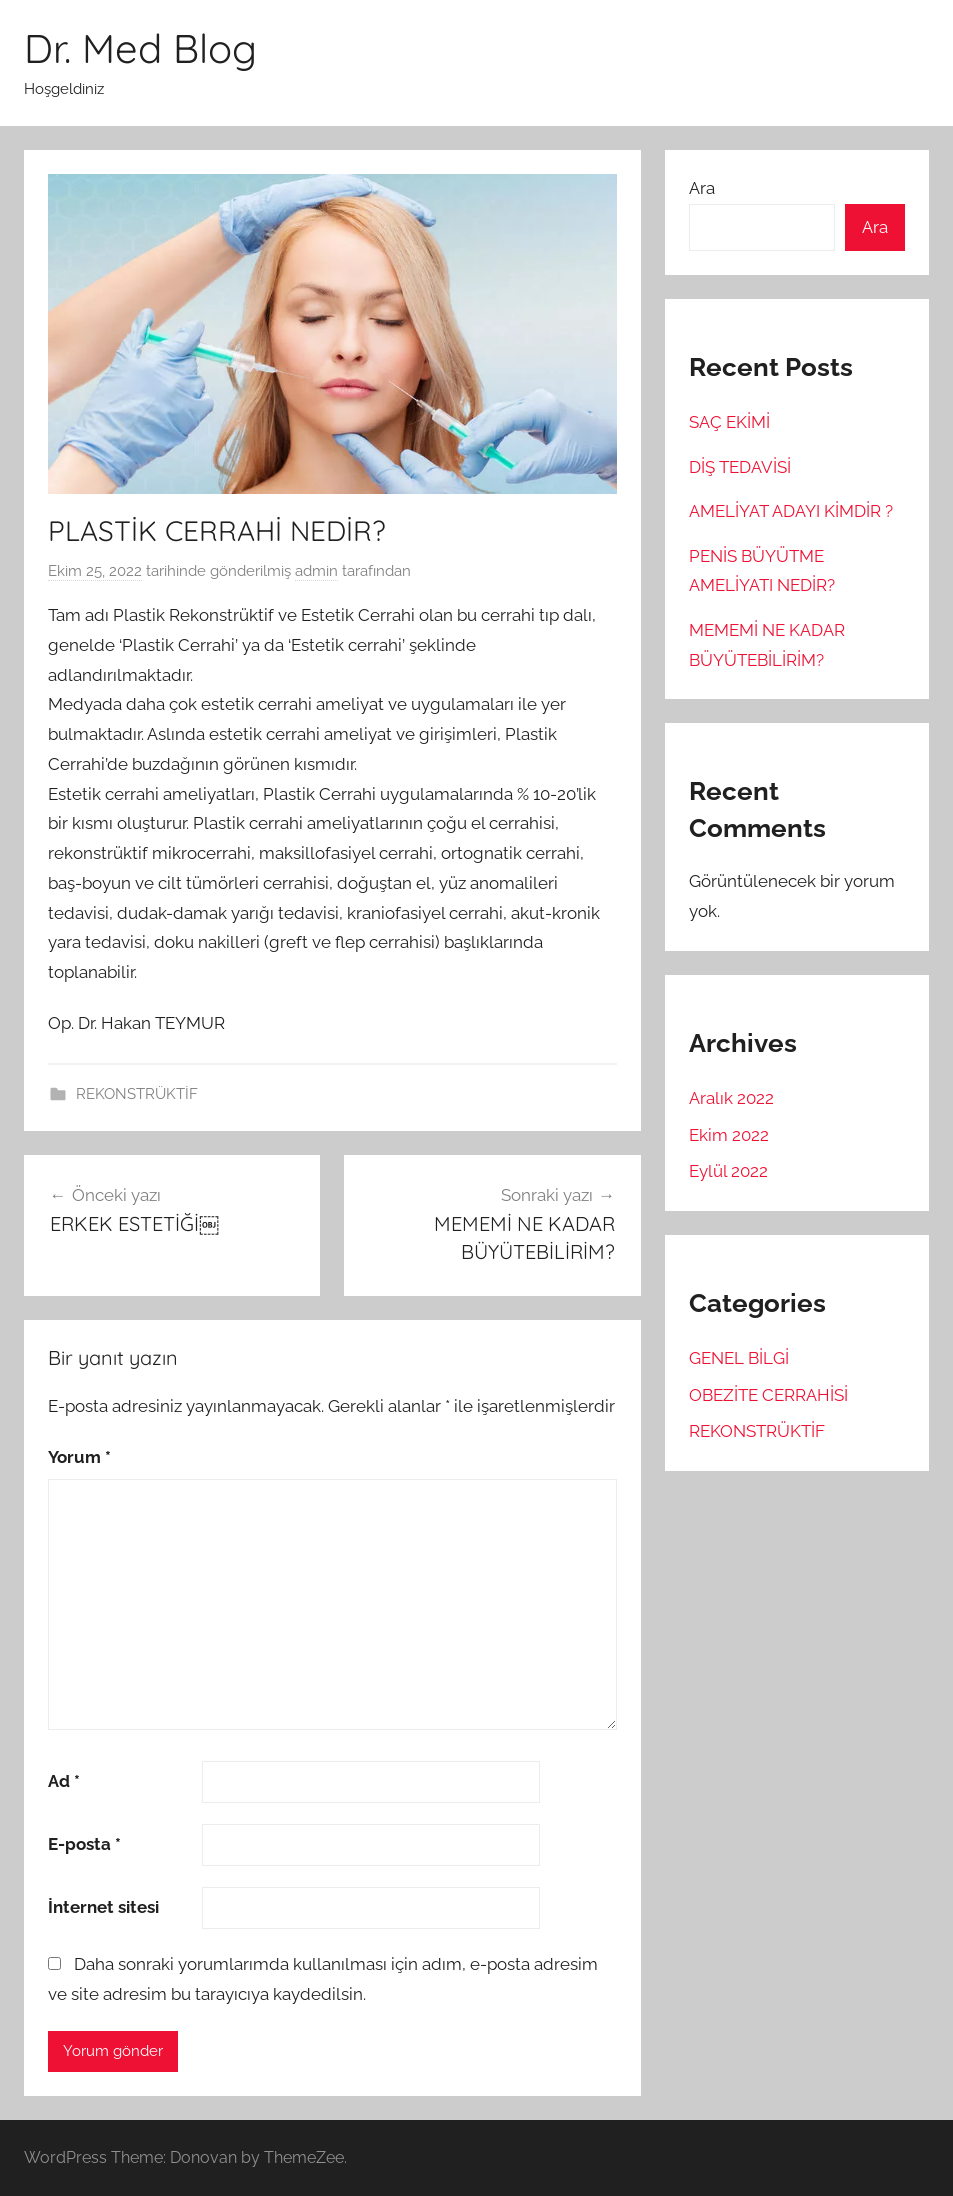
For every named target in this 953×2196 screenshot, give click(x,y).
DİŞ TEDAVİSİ (740, 467)
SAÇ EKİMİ (729, 422)
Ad (64, 1781)
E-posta (84, 1844)
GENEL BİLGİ (739, 1358)
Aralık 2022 (731, 1098)
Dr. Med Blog (140, 48)
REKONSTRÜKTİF (137, 1094)
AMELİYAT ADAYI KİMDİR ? (791, 511)
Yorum (79, 1457)
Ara (702, 188)
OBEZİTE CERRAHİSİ (768, 1395)
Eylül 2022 (728, 1171)
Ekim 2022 (729, 1135)
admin (316, 571)
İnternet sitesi (103, 1907)
